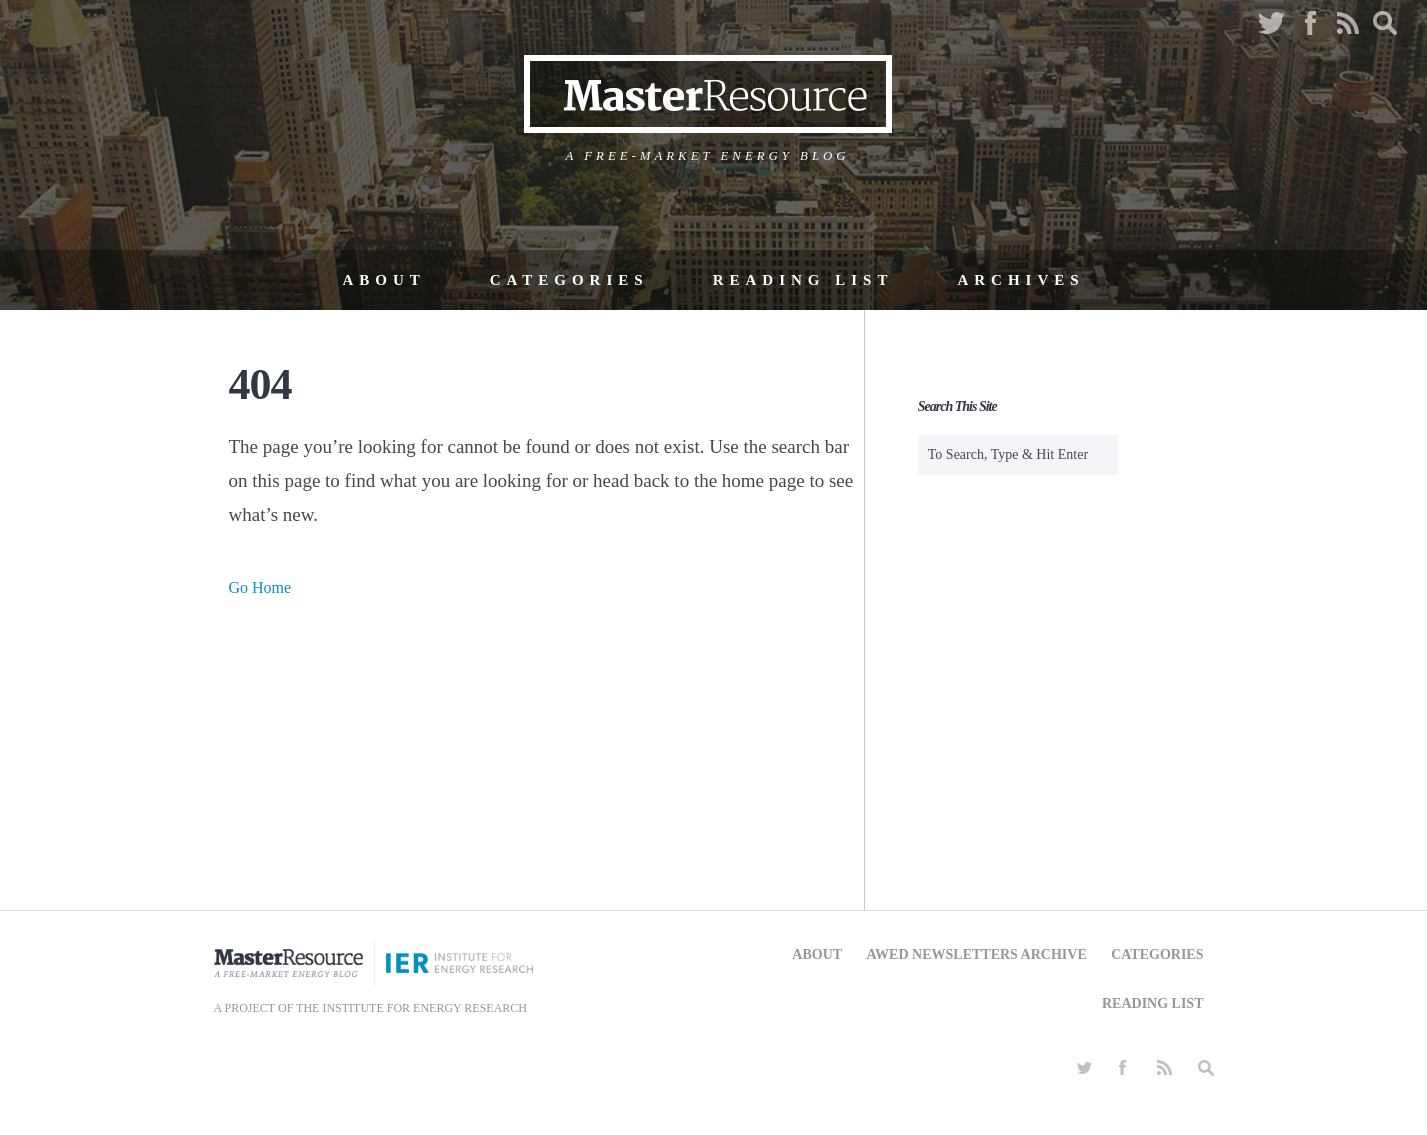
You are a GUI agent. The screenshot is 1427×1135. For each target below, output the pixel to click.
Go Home (260, 587)
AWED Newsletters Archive (977, 954)
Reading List (803, 280)
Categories (569, 280)
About (383, 280)
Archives (1020, 280)
